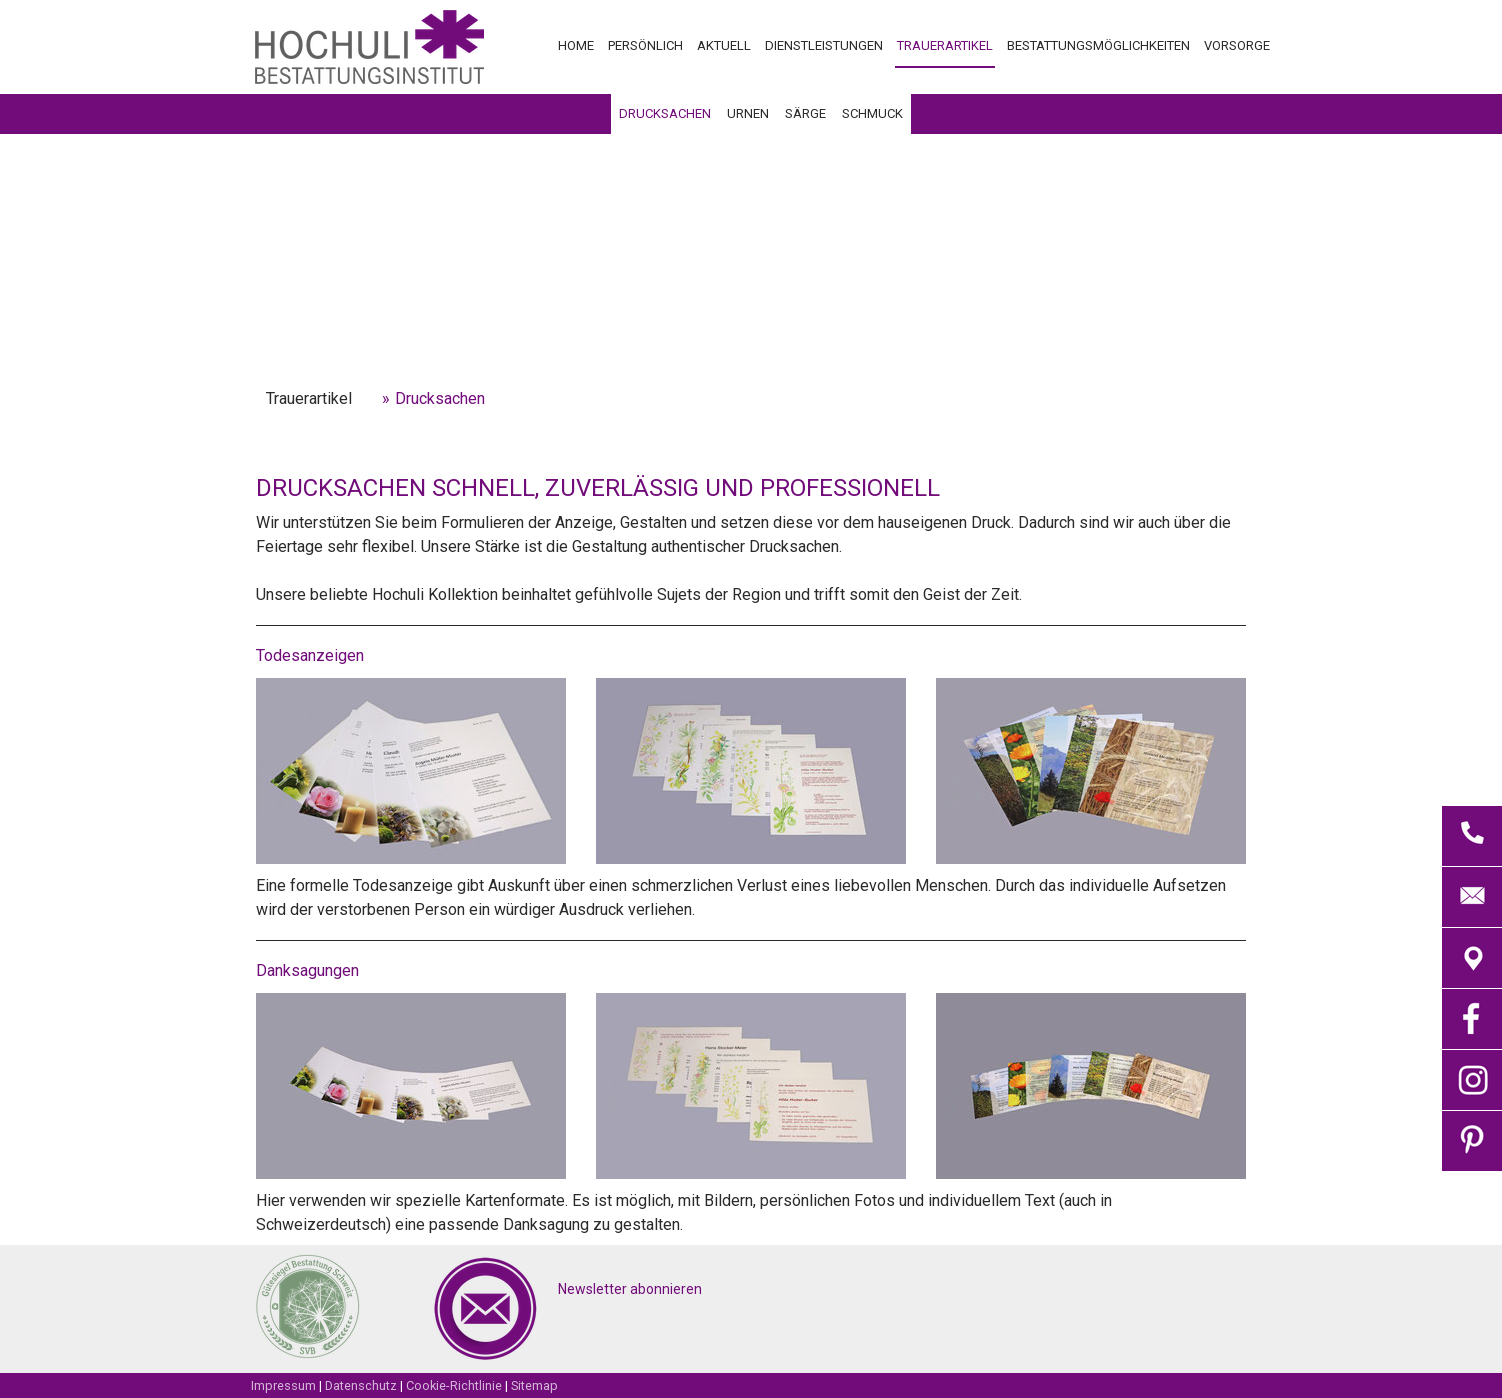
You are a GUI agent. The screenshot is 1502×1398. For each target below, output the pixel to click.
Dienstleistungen (824, 45)
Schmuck (872, 113)
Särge (805, 113)
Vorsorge (1237, 45)
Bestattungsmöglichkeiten (1098, 45)
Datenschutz (361, 1385)
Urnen (748, 113)
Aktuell (724, 45)
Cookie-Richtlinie (454, 1385)
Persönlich (645, 45)
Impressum (283, 1385)
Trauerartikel (945, 45)
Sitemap (534, 1385)
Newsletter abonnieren (630, 1289)
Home (576, 45)
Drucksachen (665, 113)
